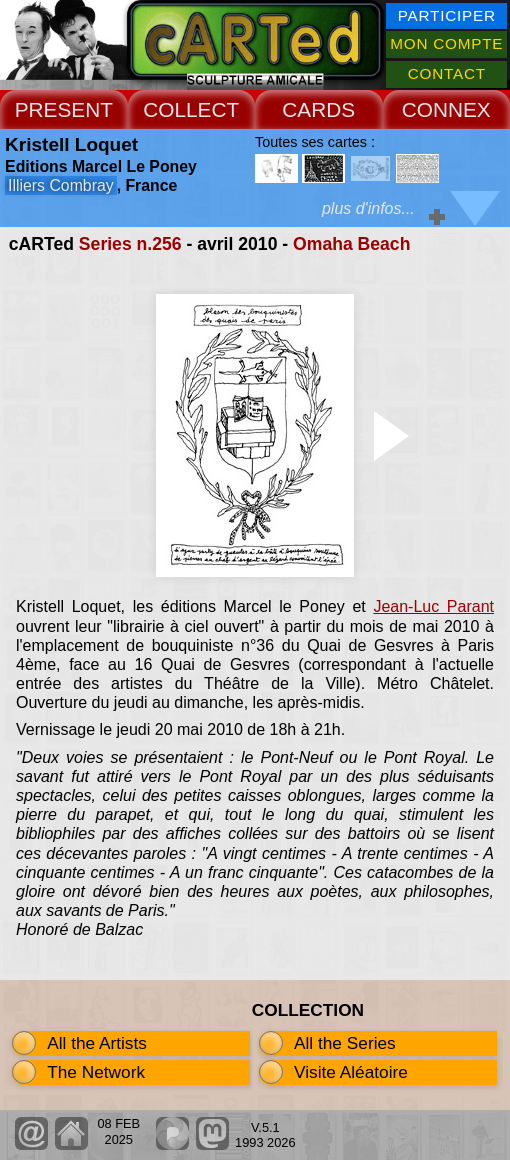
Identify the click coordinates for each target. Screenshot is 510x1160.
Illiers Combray (61, 185)
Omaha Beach (351, 244)
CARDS (318, 109)
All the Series (345, 1043)
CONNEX (446, 109)
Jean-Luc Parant (433, 606)
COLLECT (191, 109)
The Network (96, 1072)
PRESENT (64, 109)
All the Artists (97, 1043)
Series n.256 (130, 244)
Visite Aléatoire (351, 1072)
